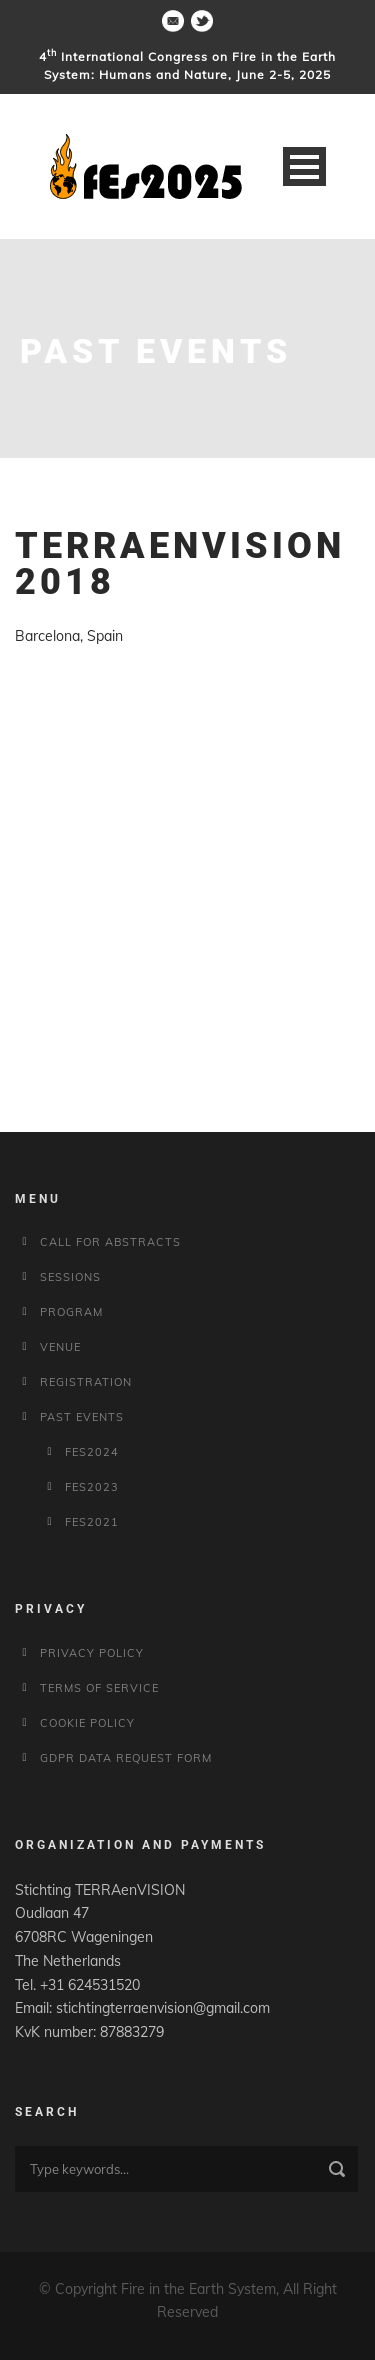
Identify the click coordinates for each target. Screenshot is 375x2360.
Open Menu (304, 166)
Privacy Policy (92, 1653)
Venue (60, 1347)
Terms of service (99, 1688)
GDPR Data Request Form (126, 1758)
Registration (86, 1382)
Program (71, 1312)
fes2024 (92, 1452)
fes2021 (92, 1522)
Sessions (70, 1277)
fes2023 (92, 1487)
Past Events (82, 1417)
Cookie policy (87, 1723)
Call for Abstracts (110, 1242)
